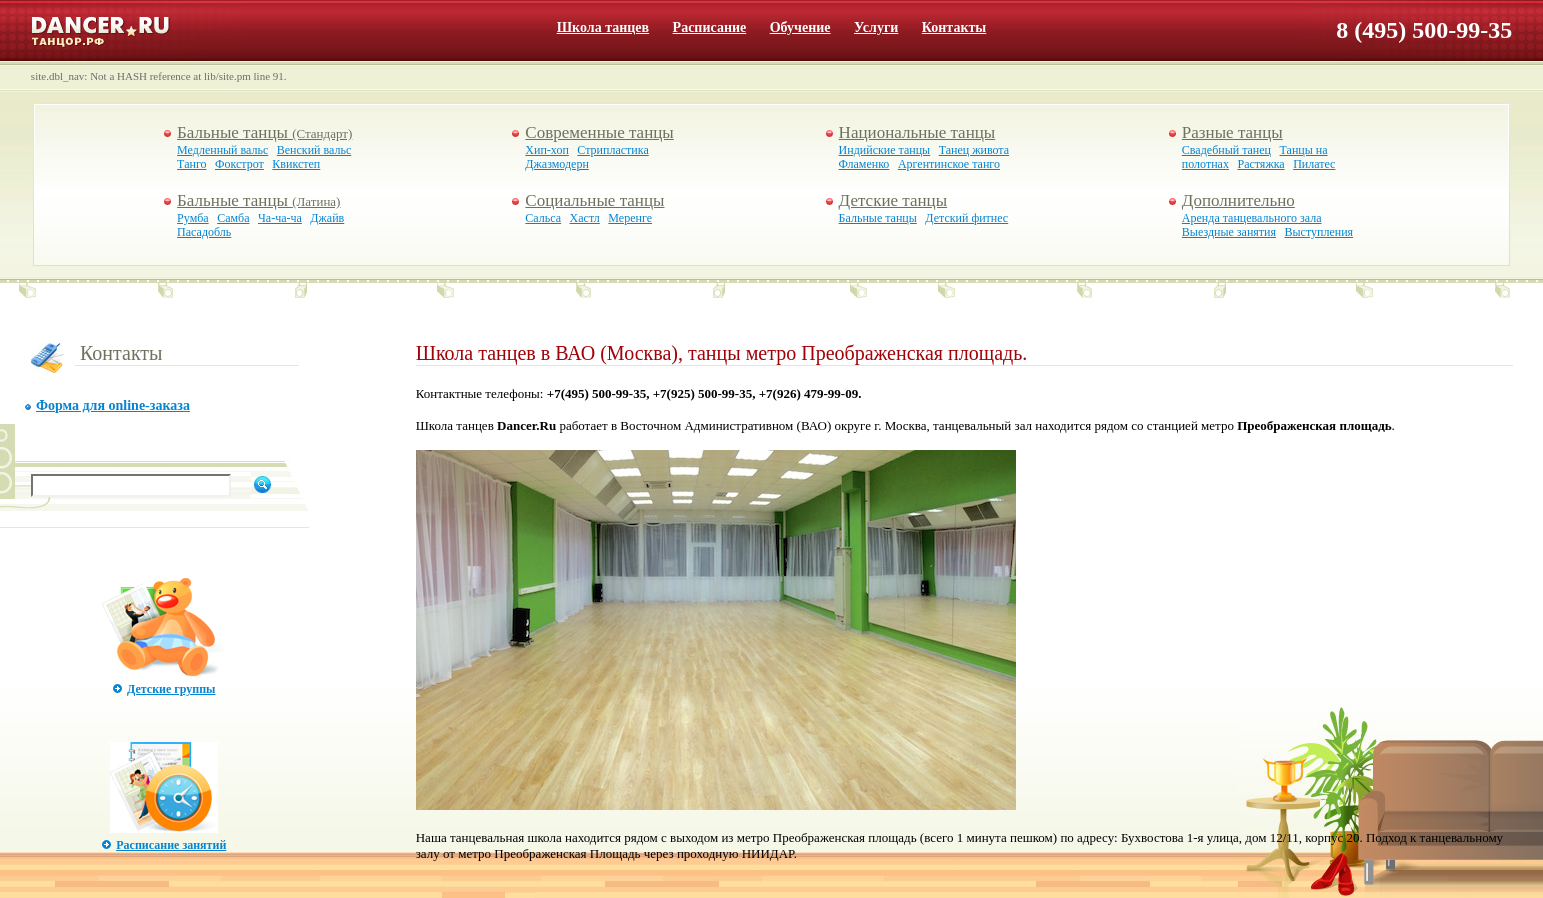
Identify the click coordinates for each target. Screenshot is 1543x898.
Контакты (954, 27)
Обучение (800, 27)
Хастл (585, 218)
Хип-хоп (546, 150)
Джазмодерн (556, 164)
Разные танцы (1232, 132)
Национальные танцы (917, 132)
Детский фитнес (966, 218)
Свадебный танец (1226, 150)
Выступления (1319, 232)
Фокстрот (239, 164)
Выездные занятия (1229, 232)
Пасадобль (204, 232)
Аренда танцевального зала (1252, 218)
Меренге (630, 218)
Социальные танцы (594, 200)
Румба (193, 218)
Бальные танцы (264, 132)
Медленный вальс (222, 150)
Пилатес (1314, 164)
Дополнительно (1238, 200)
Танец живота (974, 150)
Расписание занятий (171, 845)
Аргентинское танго (949, 164)
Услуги (876, 27)
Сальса (543, 218)
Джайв (327, 218)
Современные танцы (599, 132)
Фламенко (864, 164)
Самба (233, 218)
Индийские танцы (885, 150)
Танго (191, 164)
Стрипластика (612, 150)
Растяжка (1260, 164)
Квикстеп (296, 164)
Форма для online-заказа (113, 405)
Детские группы (171, 689)
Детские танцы (893, 200)
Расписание (710, 27)
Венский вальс (314, 150)
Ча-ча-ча (280, 218)
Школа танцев (603, 27)
